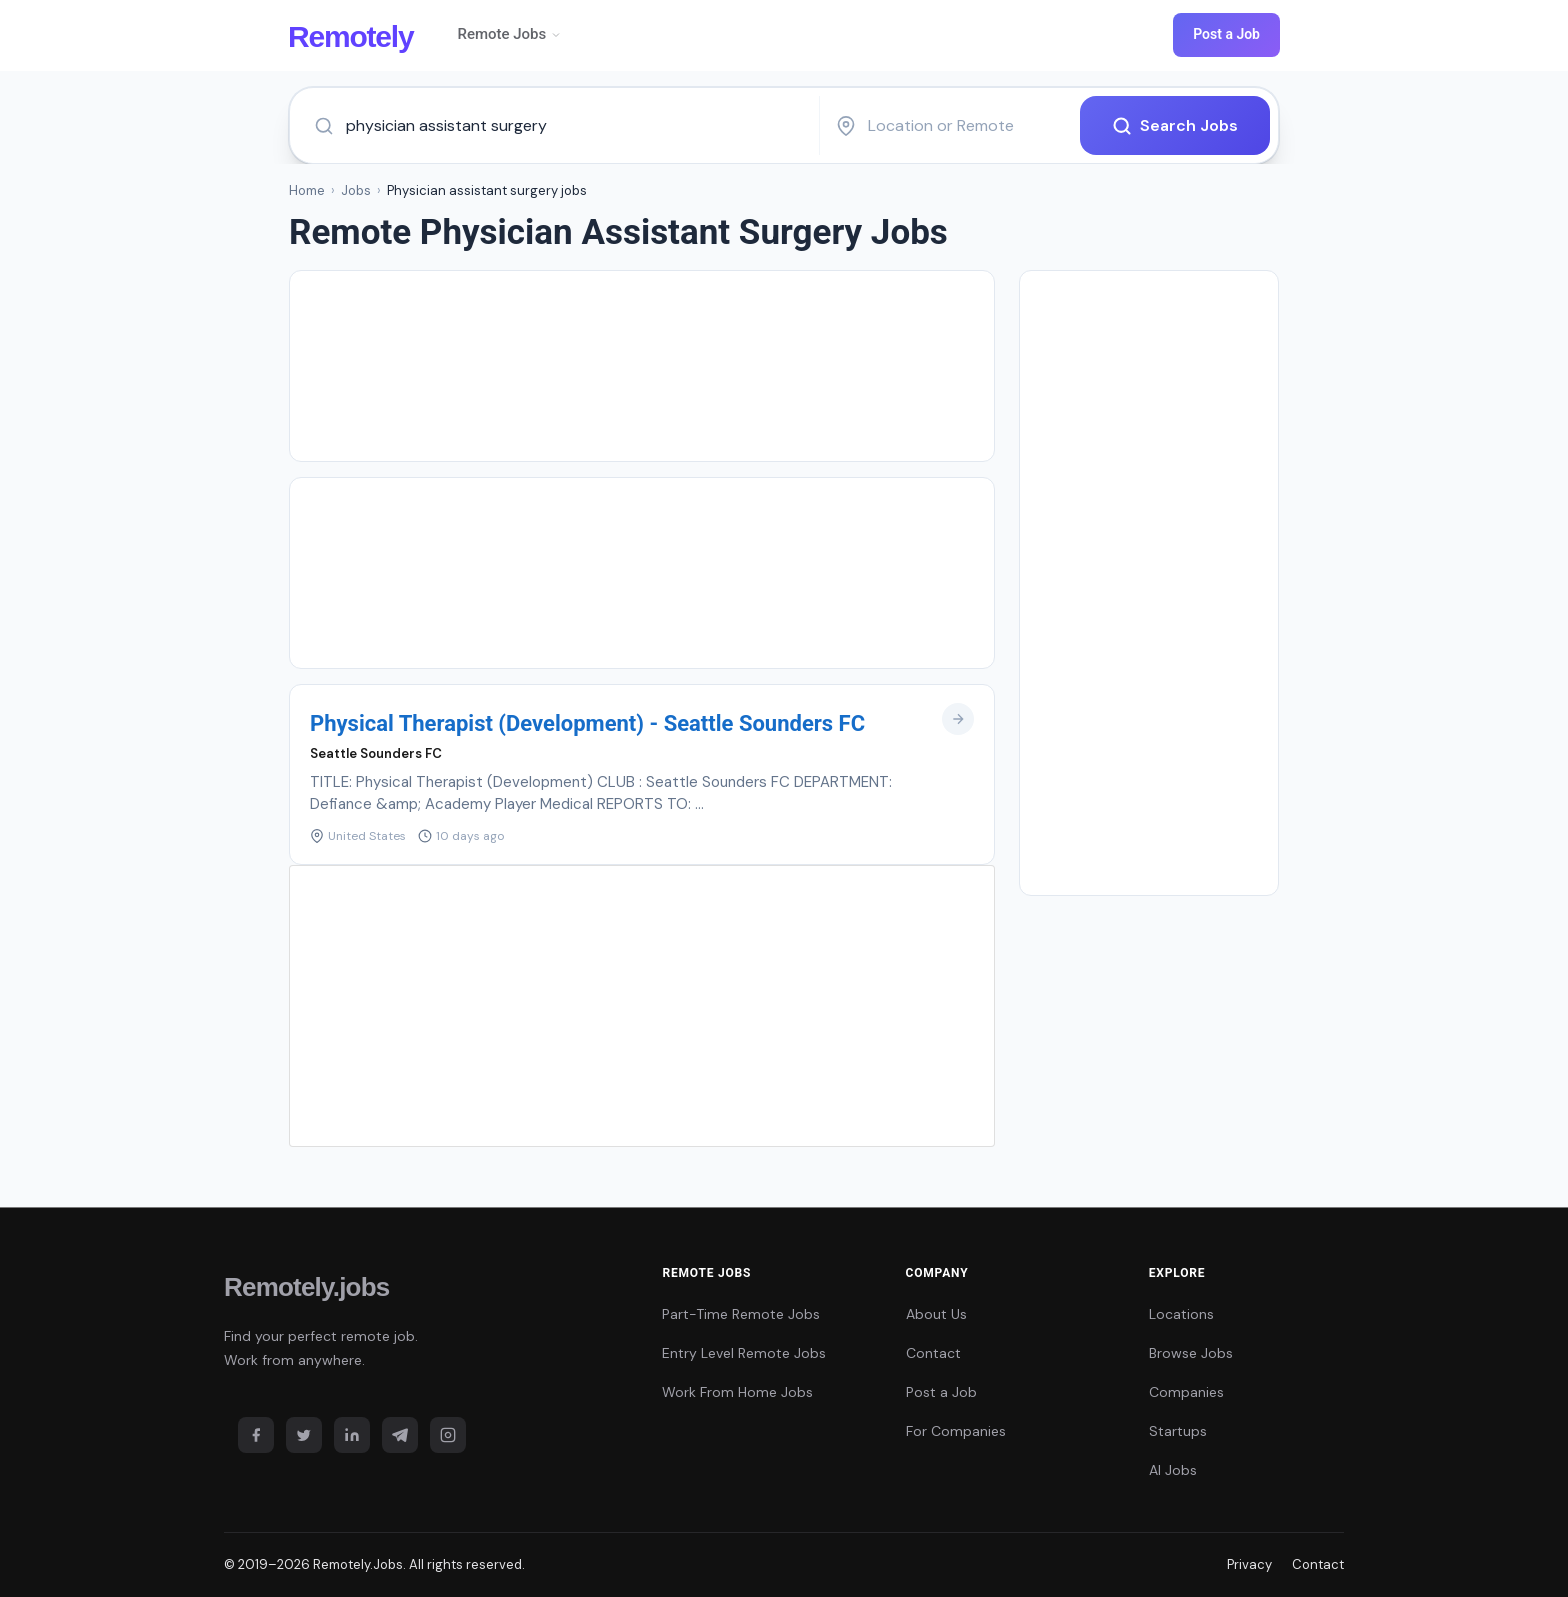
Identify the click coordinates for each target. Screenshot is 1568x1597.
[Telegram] (400, 1435)
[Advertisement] (642, 366)
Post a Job (1226, 34)
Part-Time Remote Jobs (741, 1314)
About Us (936, 1314)
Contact (933, 1353)
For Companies (956, 1431)
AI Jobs (1173, 1470)
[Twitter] (304, 1435)
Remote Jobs (509, 34)
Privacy (1249, 1564)
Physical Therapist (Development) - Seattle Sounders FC (587, 723)
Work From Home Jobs (737, 1392)
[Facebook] (256, 1435)
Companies (1186, 1392)
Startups (1178, 1431)
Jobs (356, 190)
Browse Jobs (1191, 1353)
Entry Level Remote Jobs (744, 1353)
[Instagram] (448, 1435)
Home (307, 190)
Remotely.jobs (306, 1287)
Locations (1181, 1314)
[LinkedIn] (352, 1435)
